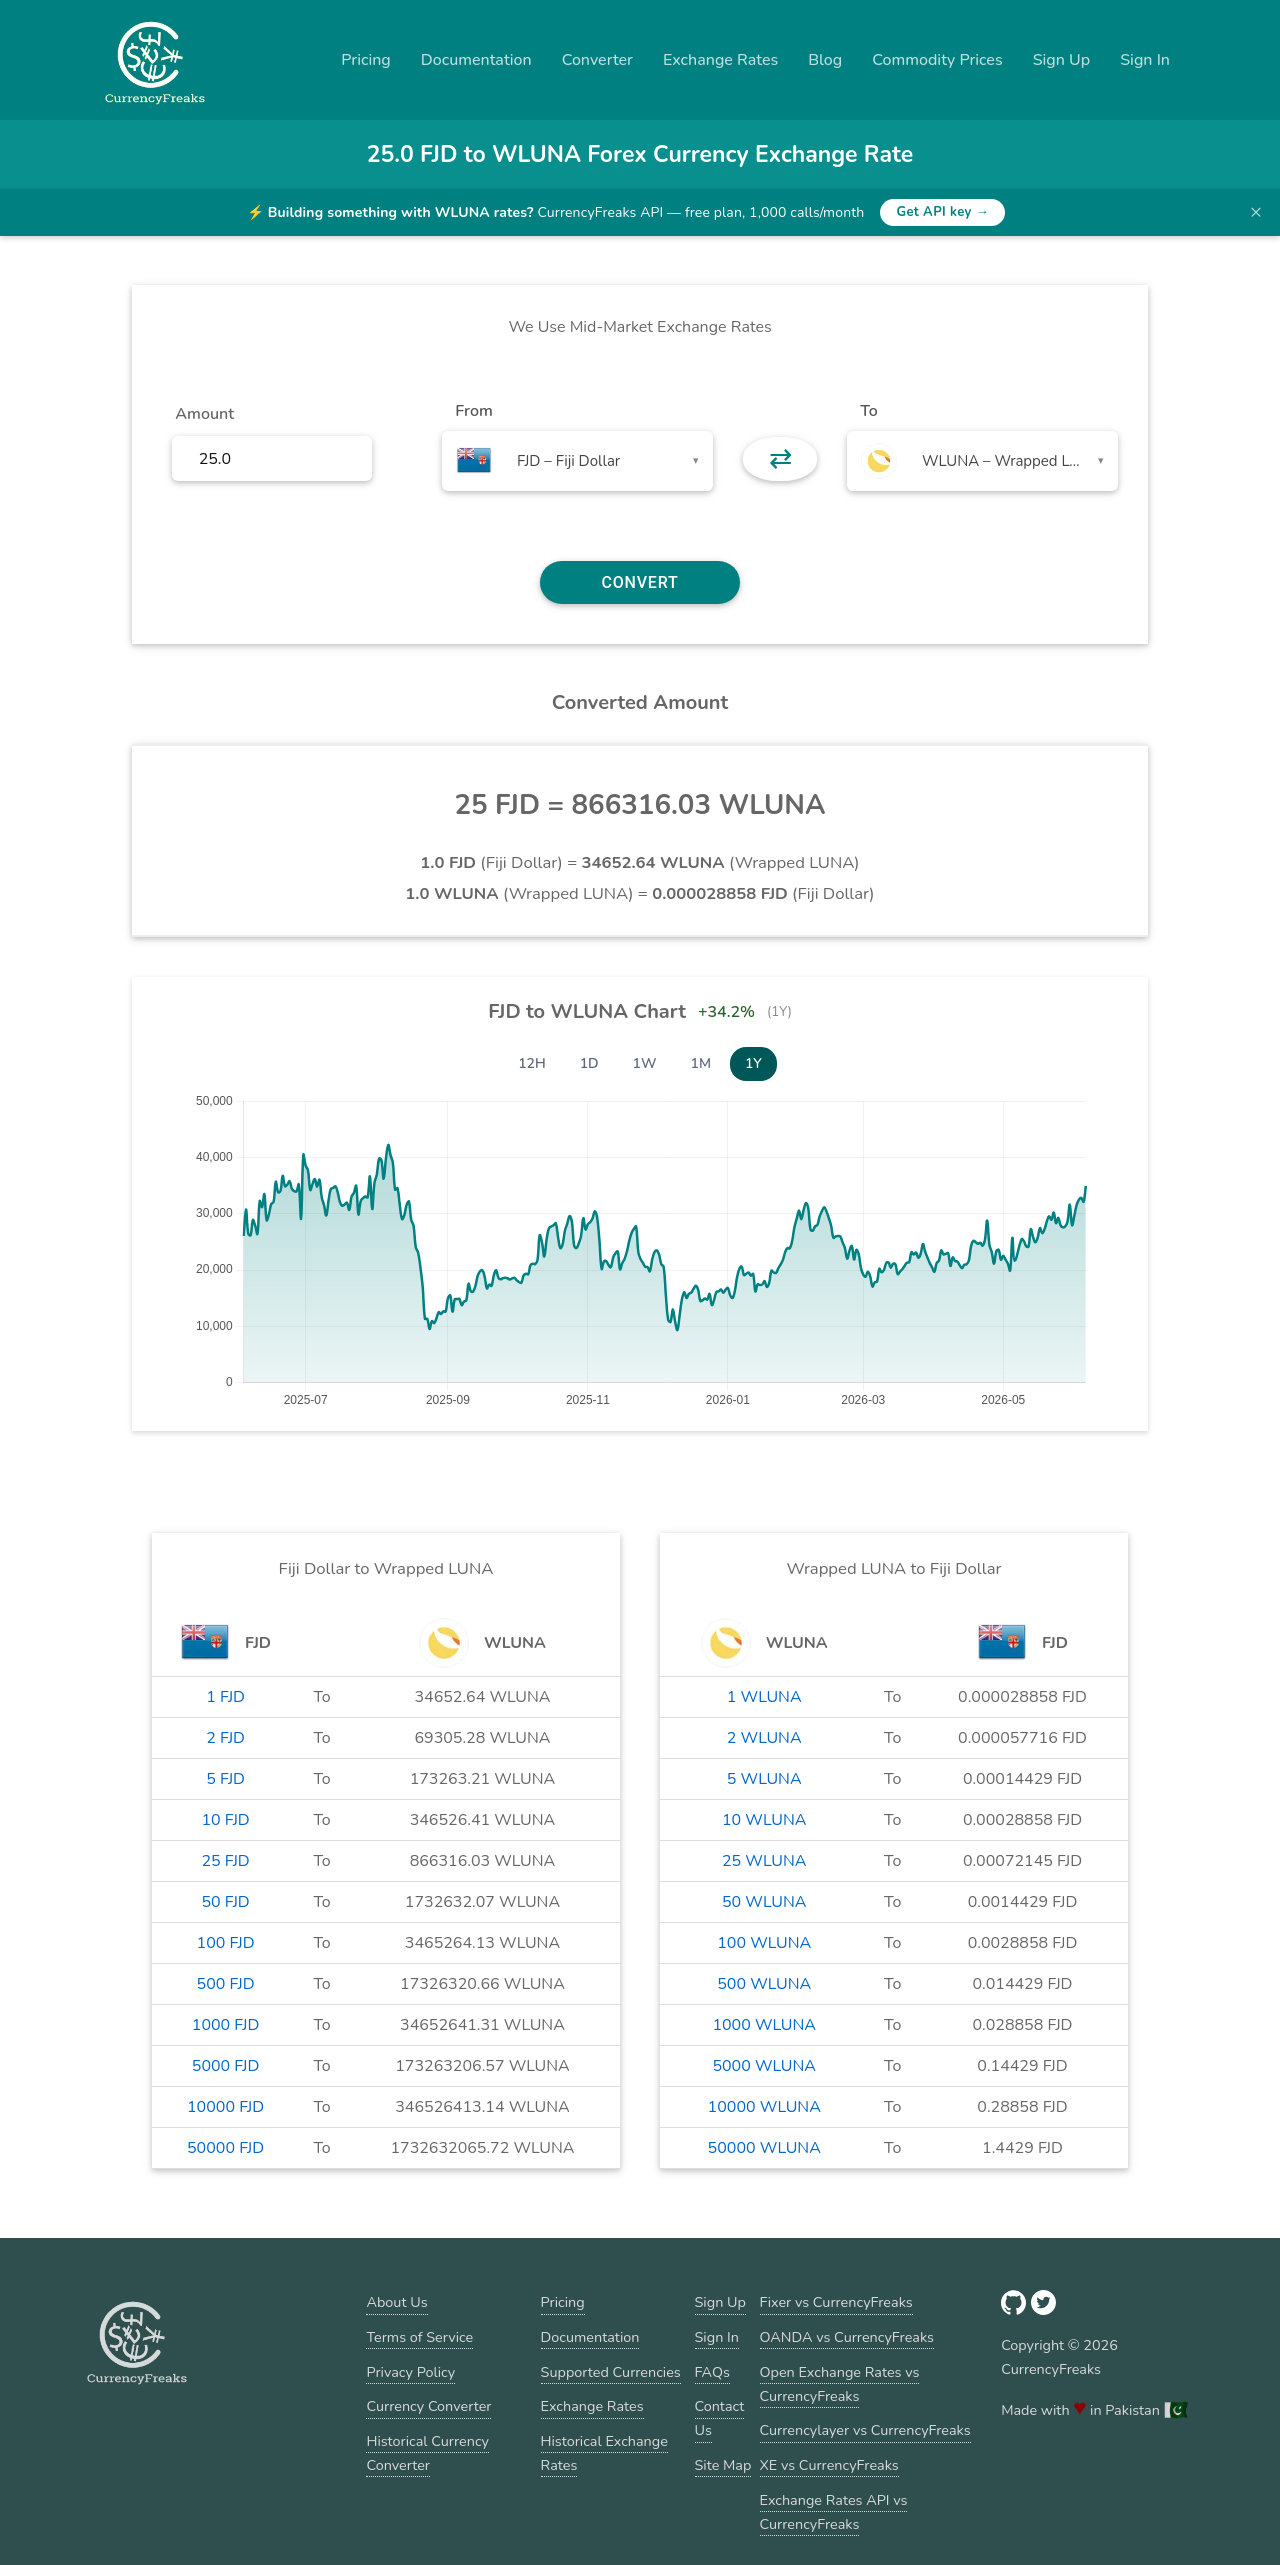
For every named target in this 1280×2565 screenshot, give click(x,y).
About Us (396, 2302)
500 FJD (226, 1984)
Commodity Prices (937, 60)
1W (645, 1063)
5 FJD (225, 1779)
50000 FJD (225, 2148)
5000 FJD (226, 2066)
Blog (825, 60)
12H (532, 1063)
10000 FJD (225, 2107)
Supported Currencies (611, 2372)
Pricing (366, 60)
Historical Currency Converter (427, 2453)
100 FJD (226, 1943)
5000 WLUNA (764, 2066)
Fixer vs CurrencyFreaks (836, 2302)
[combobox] (577, 461)
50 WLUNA (764, 1902)
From (473, 411)
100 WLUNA (764, 1943)
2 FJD (225, 1738)
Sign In (1145, 60)
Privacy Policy (410, 2372)
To (869, 411)
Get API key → (942, 212)
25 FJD (225, 1861)
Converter (597, 60)
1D (589, 1063)
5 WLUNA (764, 1779)
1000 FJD (226, 2025)
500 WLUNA (764, 1984)
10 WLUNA (764, 1820)
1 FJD (225, 1697)
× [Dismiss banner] (1256, 212)
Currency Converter (428, 2406)
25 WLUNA (764, 1861)
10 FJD (225, 1820)
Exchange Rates (720, 60)
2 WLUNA (764, 1738)
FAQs (712, 2372)
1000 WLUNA (764, 2025)
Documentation (476, 60)
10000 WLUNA (764, 2107)
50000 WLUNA (764, 2148)
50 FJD (225, 1902)
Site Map (723, 2465)
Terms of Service (419, 2337)
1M (701, 1063)
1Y (753, 1063)
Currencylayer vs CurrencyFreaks (865, 2430)
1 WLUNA (764, 1697)
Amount (204, 414)
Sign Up (1062, 60)
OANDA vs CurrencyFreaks (847, 2337)
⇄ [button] (780, 459)
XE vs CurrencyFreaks (829, 2465)
